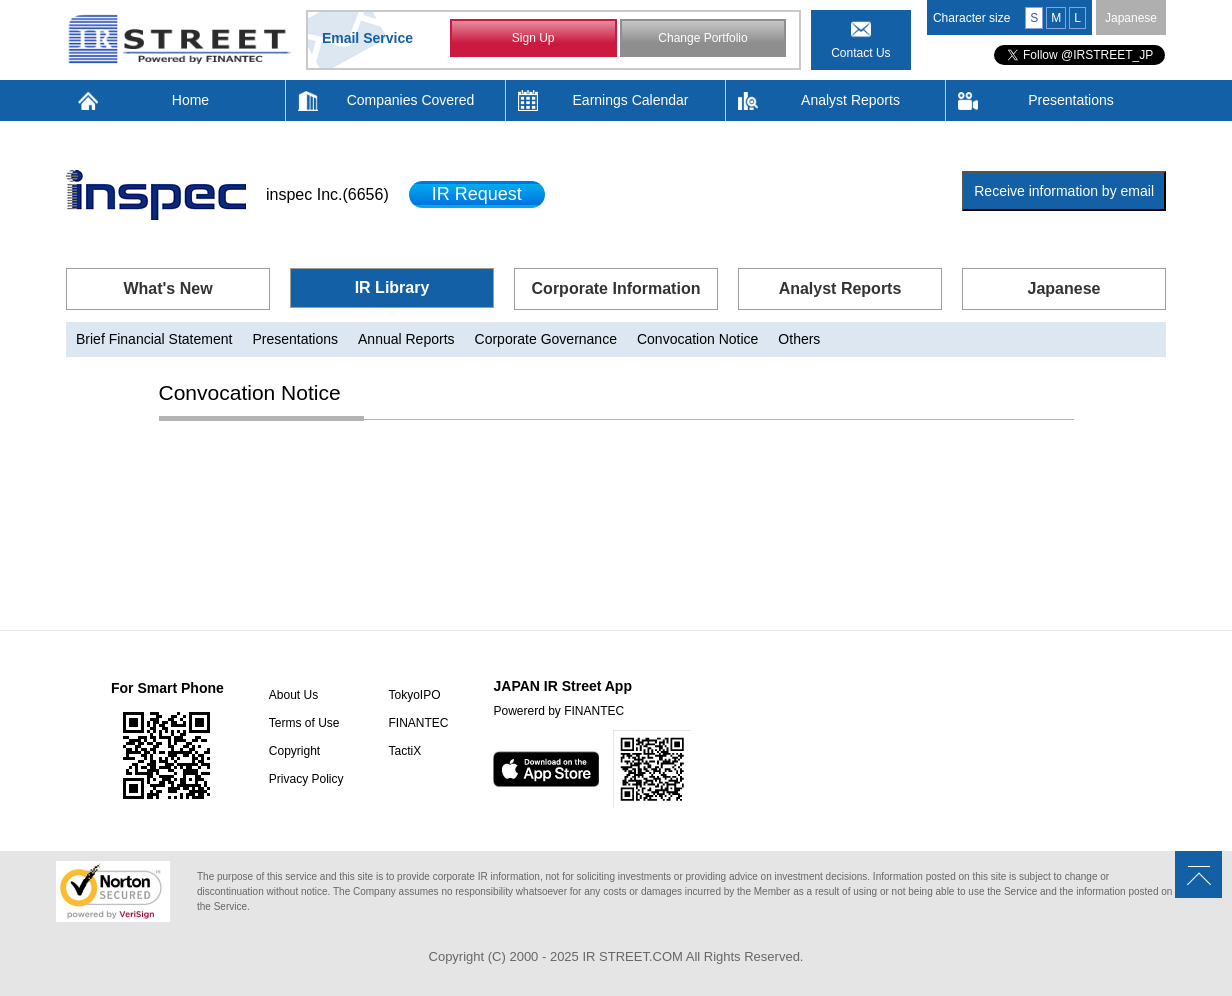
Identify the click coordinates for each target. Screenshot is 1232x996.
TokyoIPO (414, 695)
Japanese (1131, 18)
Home (190, 100)
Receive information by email (1064, 191)
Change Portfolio (702, 38)
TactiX (404, 751)
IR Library (392, 287)
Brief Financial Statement (154, 339)
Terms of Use (304, 723)
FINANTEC (418, 723)
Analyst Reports (850, 100)
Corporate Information (616, 288)
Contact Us (860, 53)
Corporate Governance (546, 339)
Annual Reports (406, 339)
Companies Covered (411, 100)
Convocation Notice (697, 339)
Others (799, 339)
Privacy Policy (306, 779)
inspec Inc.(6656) (327, 194)
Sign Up (533, 38)
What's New (167, 288)
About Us (293, 695)
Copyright (294, 751)
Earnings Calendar (631, 100)
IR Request (477, 194)
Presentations (1071, 100)
